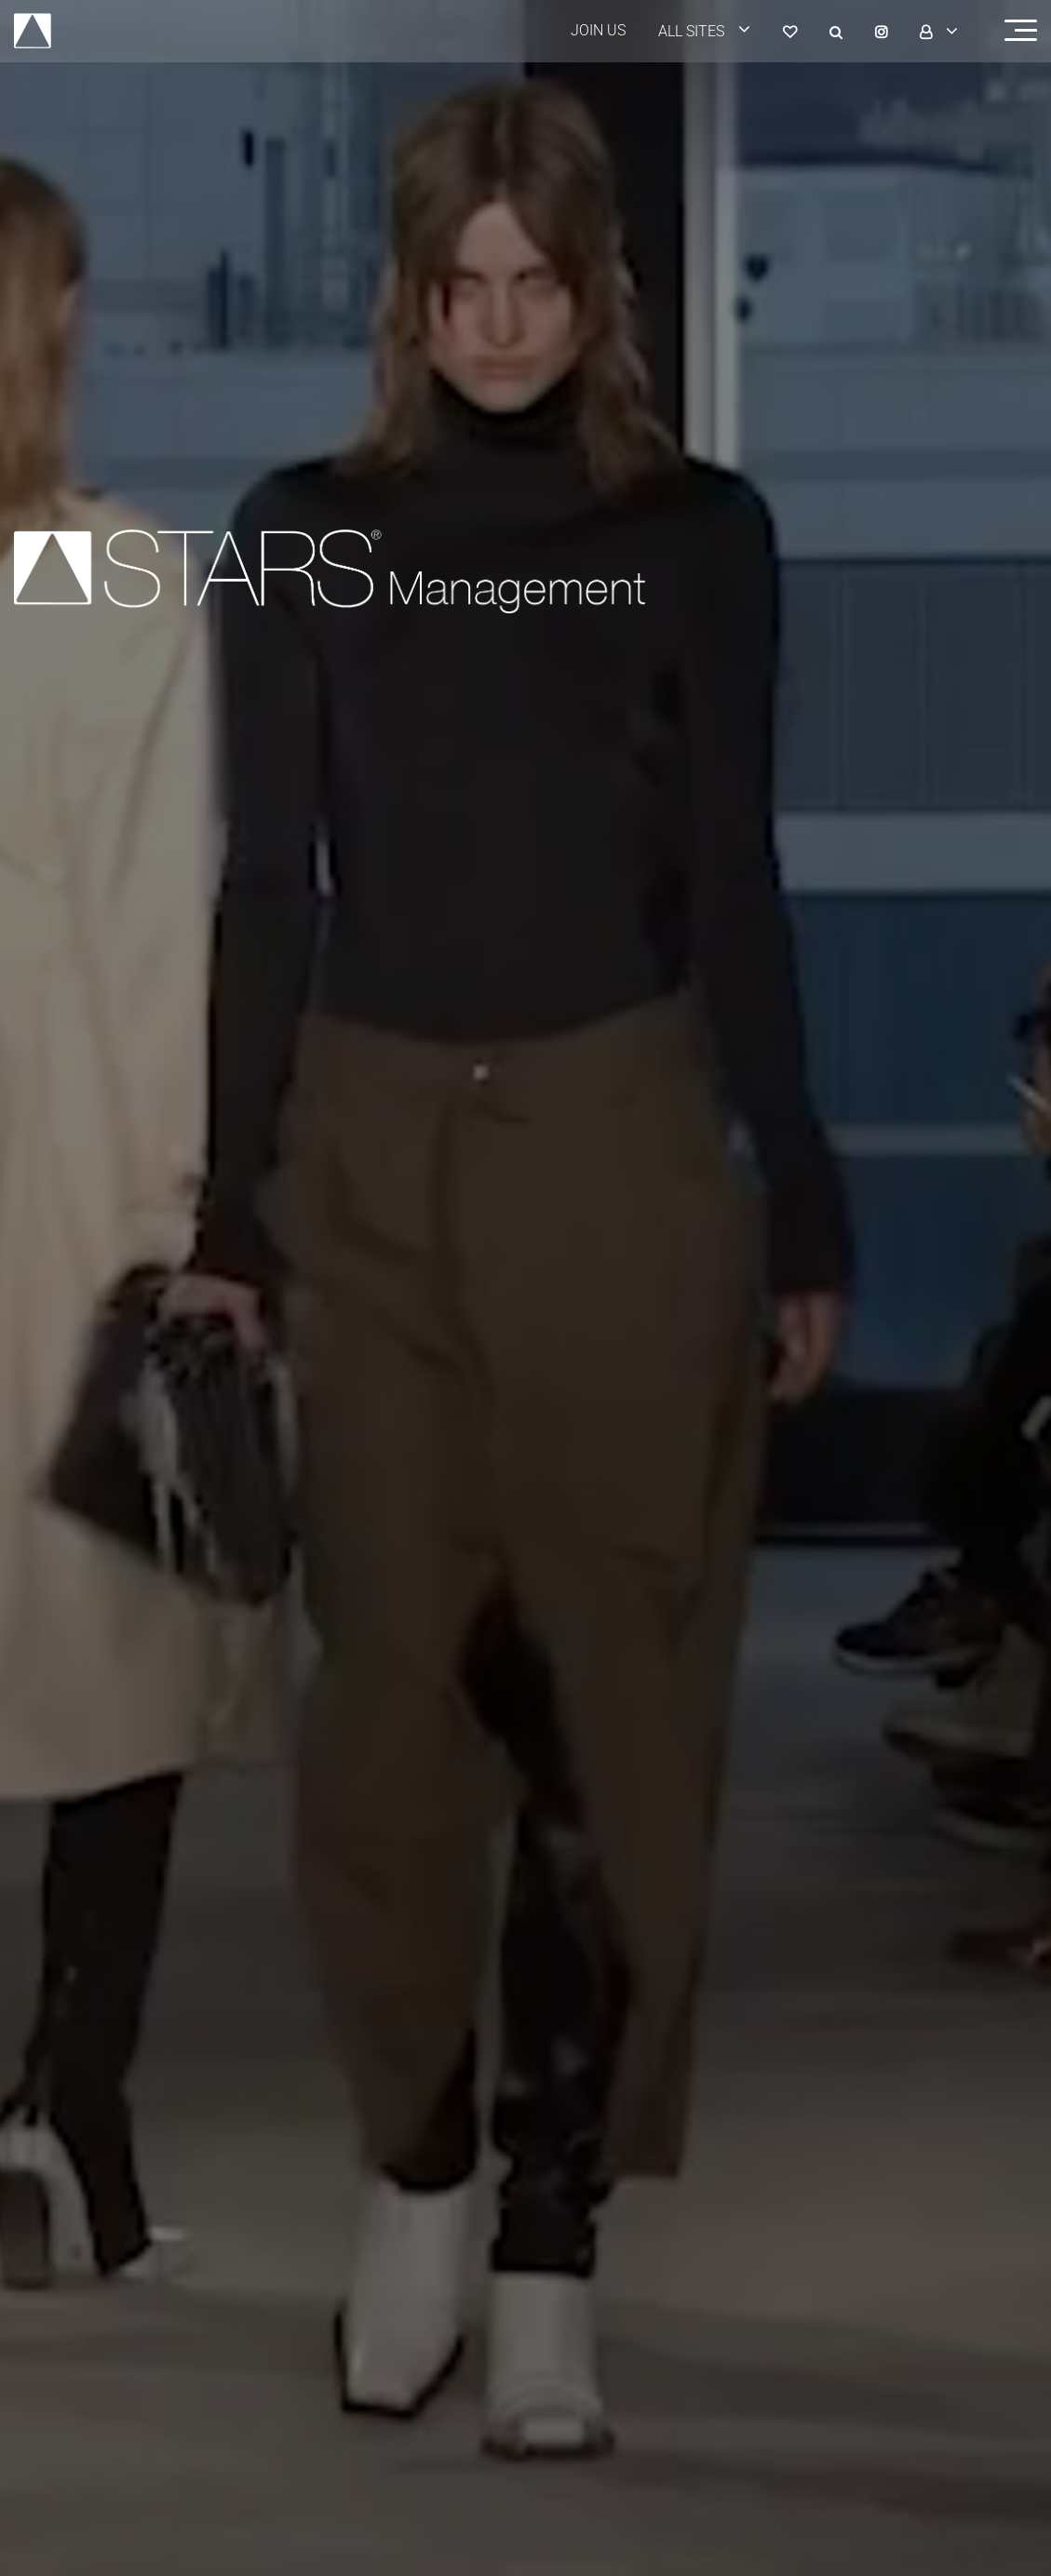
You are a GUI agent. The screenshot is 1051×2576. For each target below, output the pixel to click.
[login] (716, 31)
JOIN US (598, 30)
